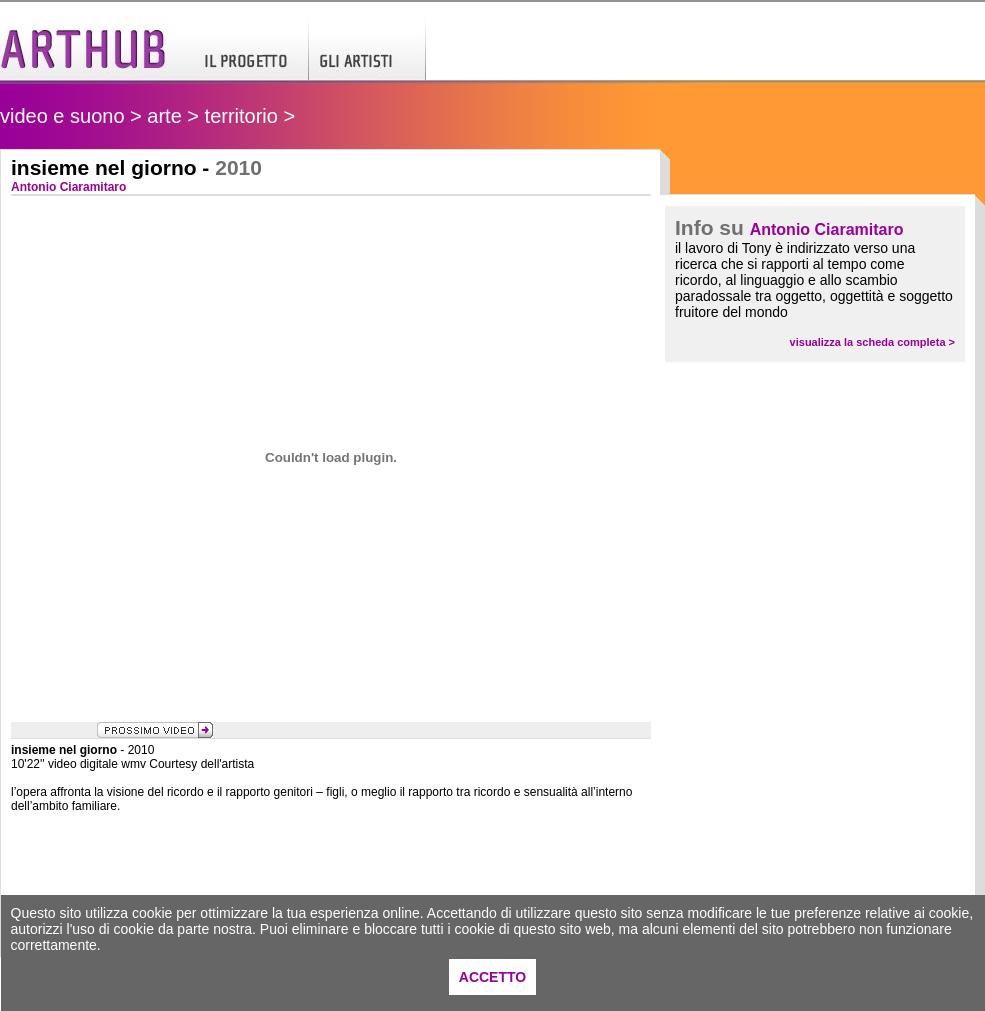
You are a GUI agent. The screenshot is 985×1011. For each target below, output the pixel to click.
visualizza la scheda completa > (872, 342)
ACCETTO (492, 977)
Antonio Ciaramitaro (827, 229)
